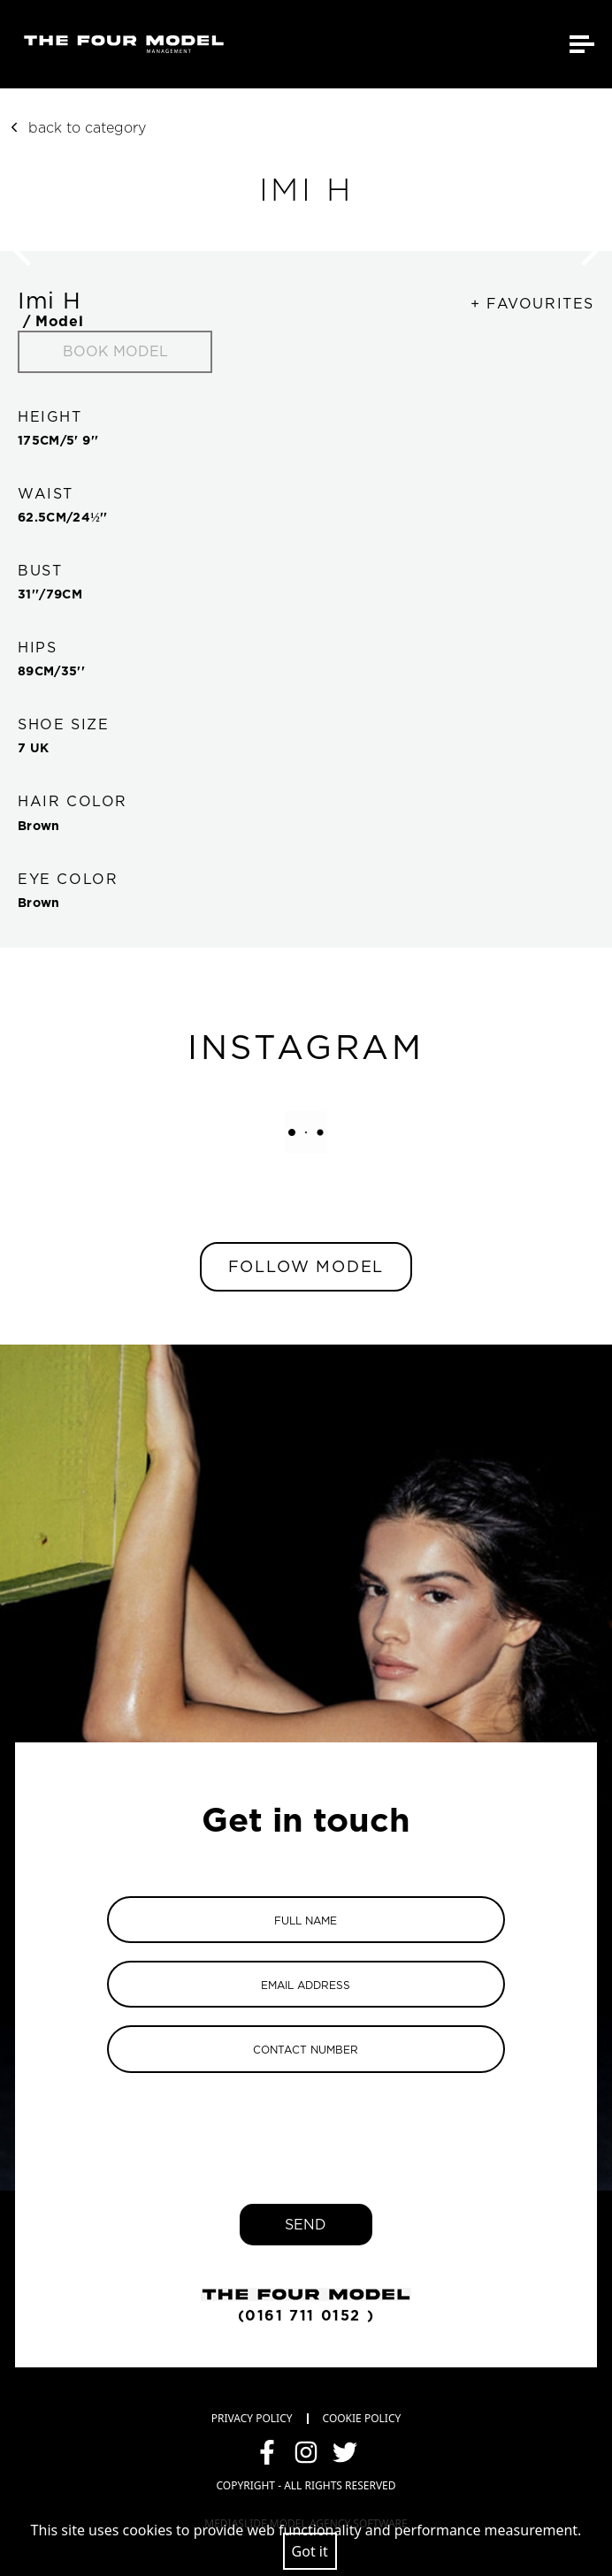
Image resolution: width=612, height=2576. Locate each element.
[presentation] (306, 2125)
